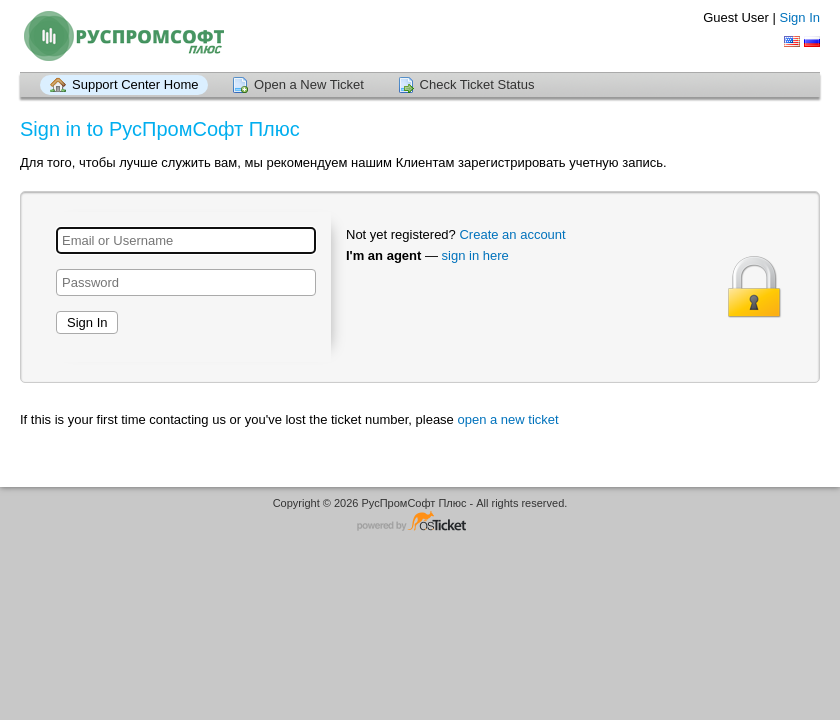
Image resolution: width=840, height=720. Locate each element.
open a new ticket (507, 419)
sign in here (475, 255)
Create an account (512, 234)
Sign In (800, 17)
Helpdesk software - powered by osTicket (420, 522)
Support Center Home (135, 84)
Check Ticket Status (477, 84)
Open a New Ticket (309, 84)
